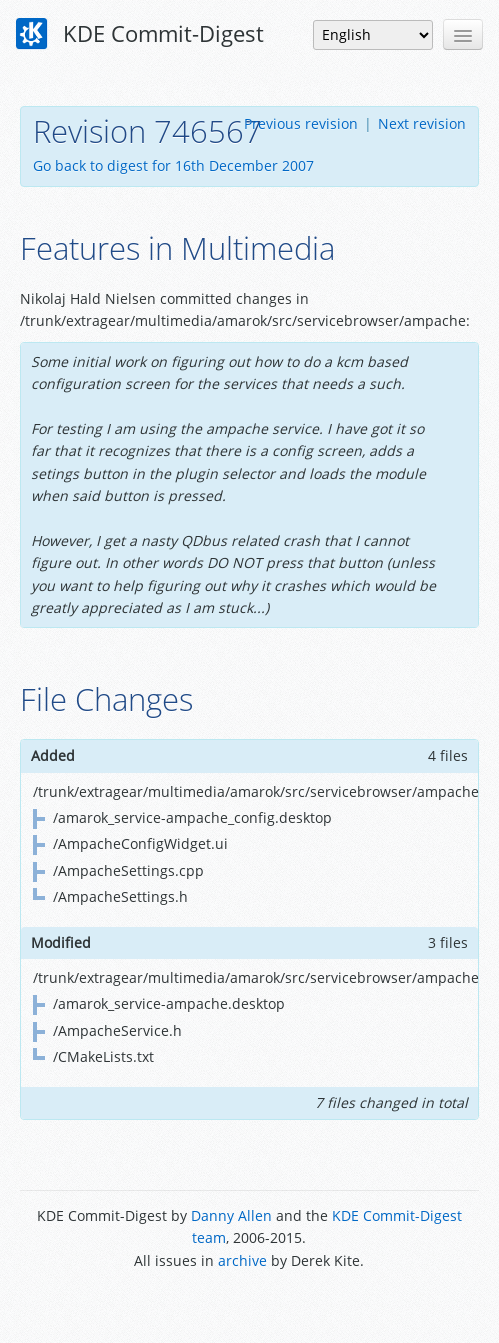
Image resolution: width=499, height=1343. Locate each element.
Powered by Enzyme (249, 1305)
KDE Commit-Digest (140, 34)
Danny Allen (231, 1215)
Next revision (422, 123)
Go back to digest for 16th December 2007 (173, 165)
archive (242, 1260)
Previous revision (301, 123)
